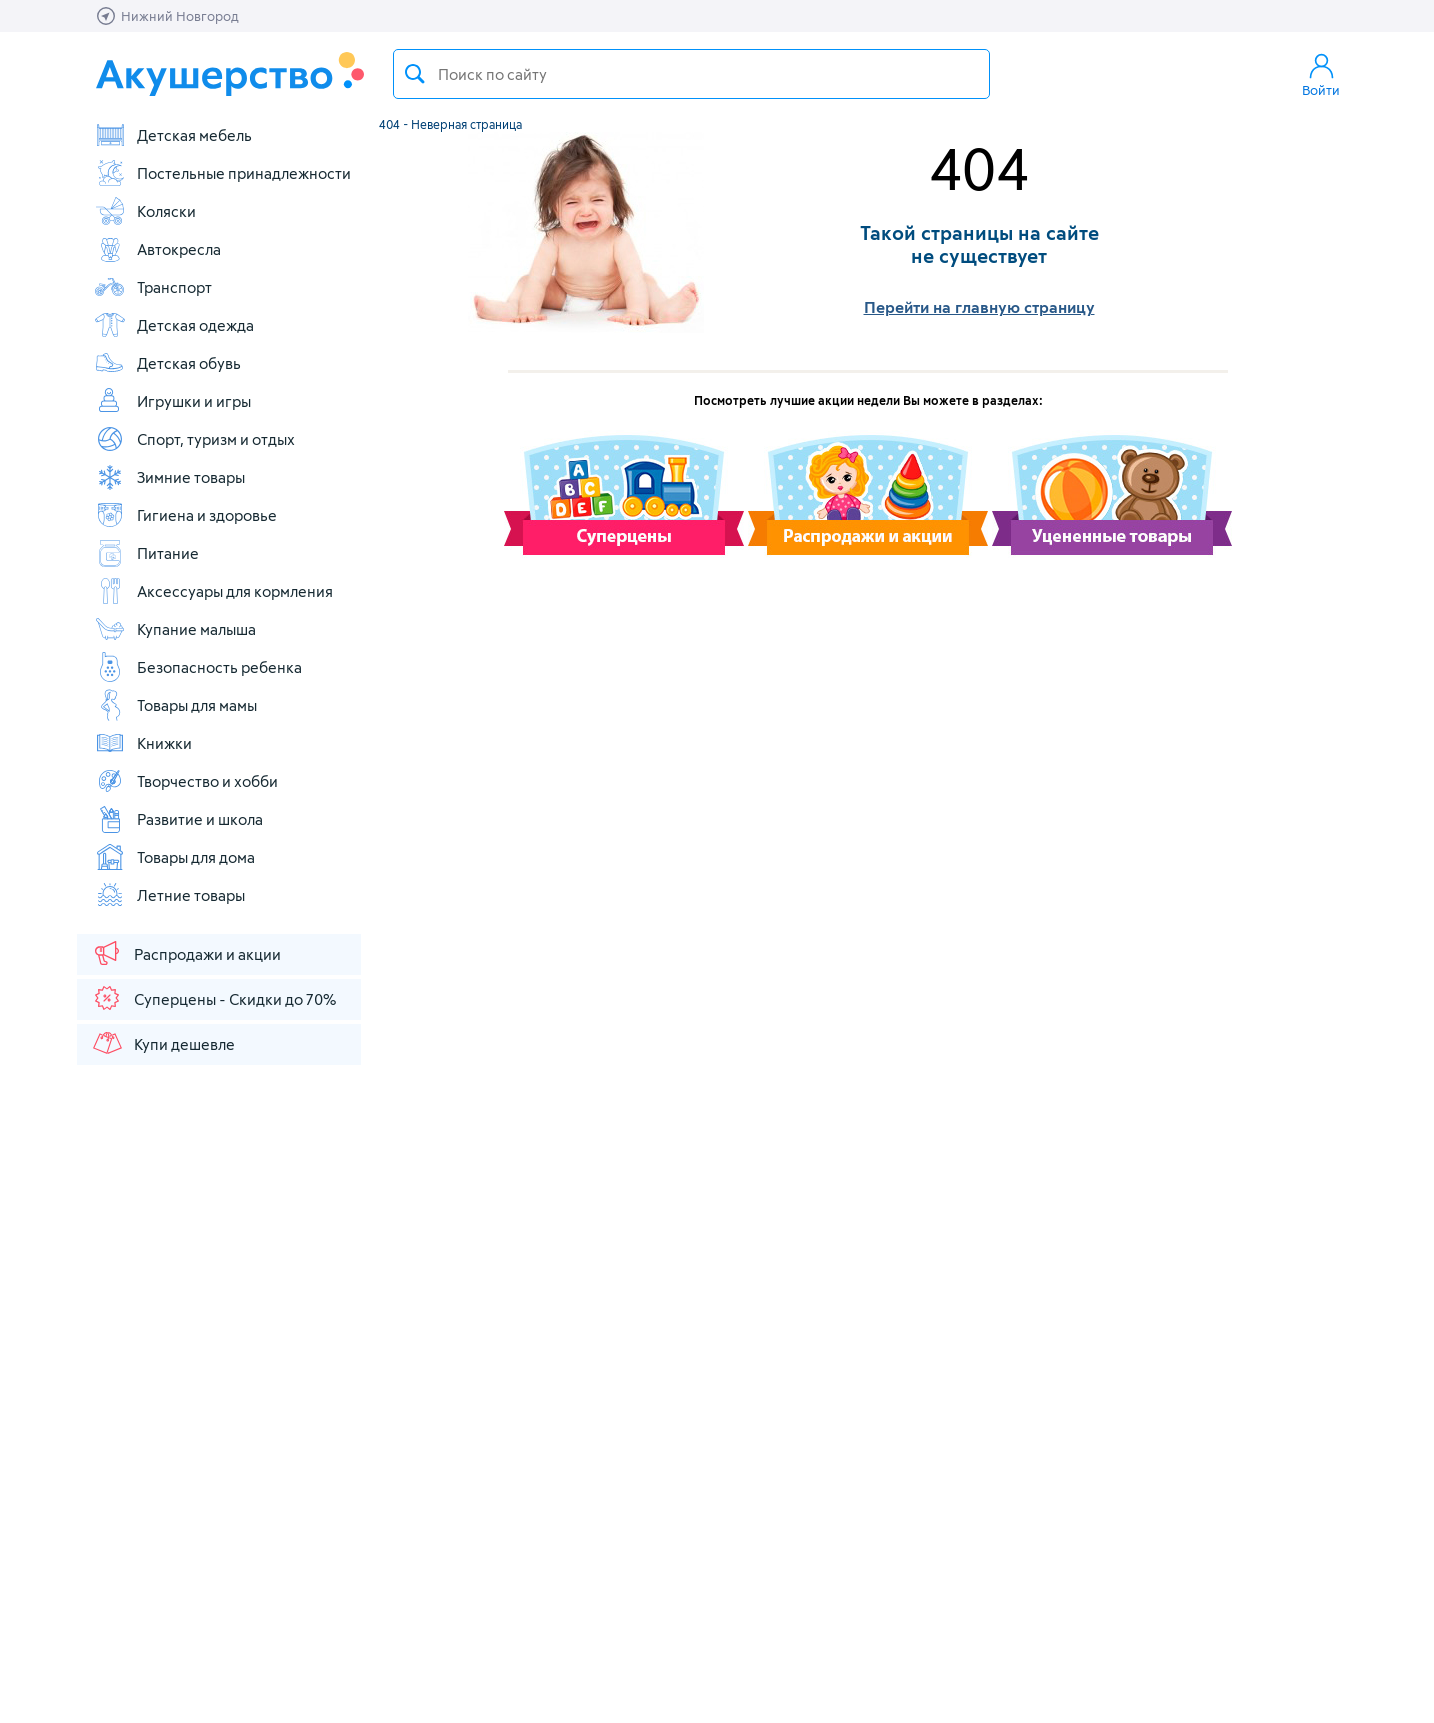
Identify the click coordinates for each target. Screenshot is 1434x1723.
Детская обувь (167, 363)
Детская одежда (174, 325)
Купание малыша (175, 629)
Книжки (143, 743)
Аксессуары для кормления (213, 591)
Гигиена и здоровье (185, 515)
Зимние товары (169, 477)
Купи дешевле (163, 1043)
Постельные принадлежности (222, 173)
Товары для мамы (175, 705)
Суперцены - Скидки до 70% (213, 998)
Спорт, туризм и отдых (194, 439)
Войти (1321, 74)
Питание (146, 553)
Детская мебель (173, 135)
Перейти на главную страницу (979, 306)
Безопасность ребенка (198, 667)
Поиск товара (415, 74)
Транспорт (153, 287)
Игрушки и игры (172, 401)
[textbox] (691, 74)
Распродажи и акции (186, 953)
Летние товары (169, 895)
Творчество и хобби (186, 781)
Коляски (145, 211)
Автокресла (157, 249)
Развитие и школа (178, 819)
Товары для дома (174, 857)
